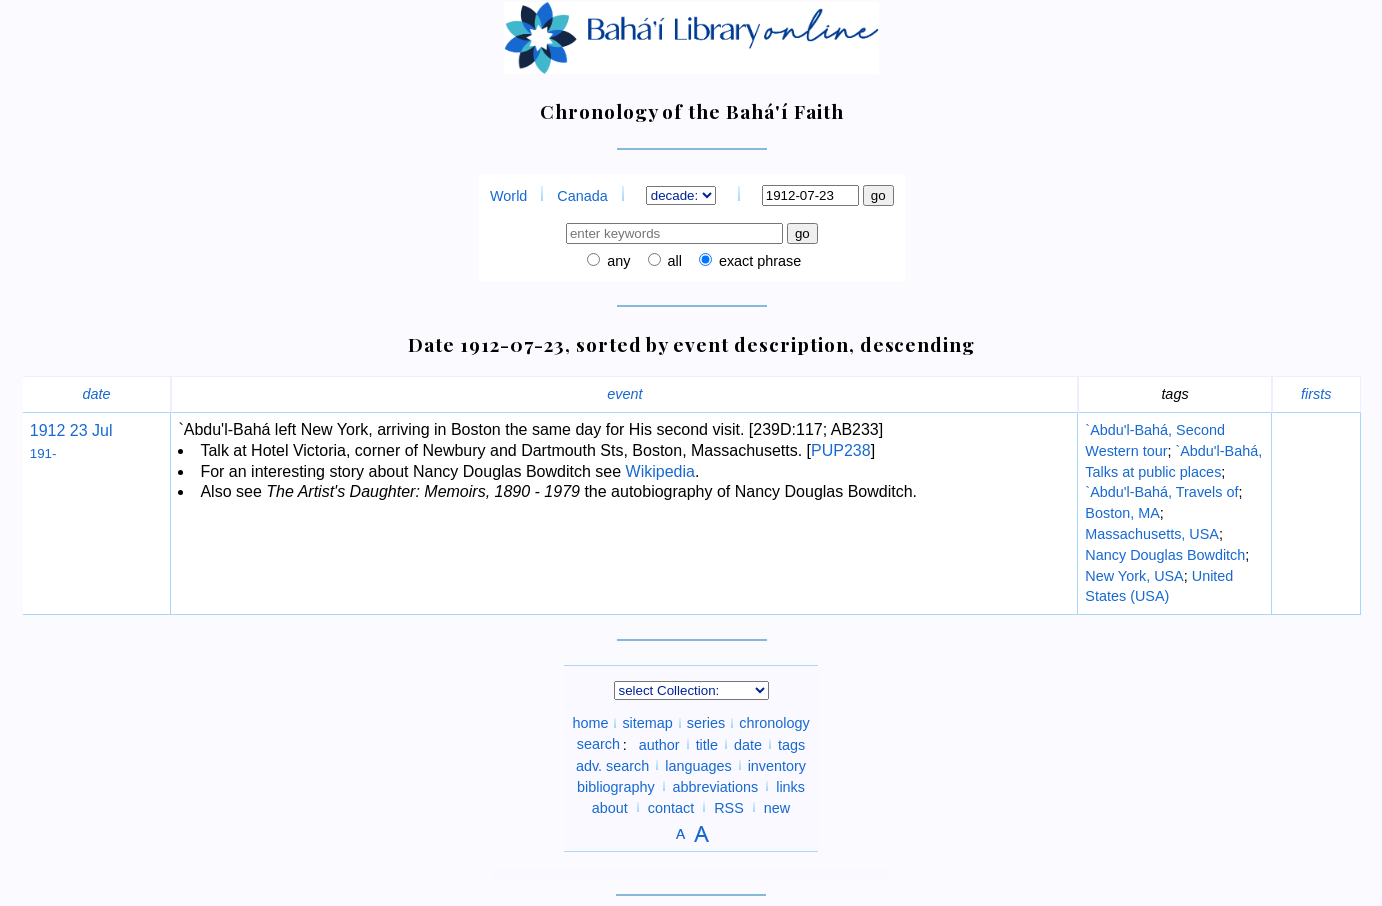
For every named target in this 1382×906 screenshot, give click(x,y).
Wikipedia (660, 471)
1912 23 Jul (71, 430)
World (508, 196)
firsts (1316, 394)
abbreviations (716, 786)
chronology (774, 723)
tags (791, 744)
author (659, 744)
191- (43, 453)
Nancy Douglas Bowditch (1165, 555)
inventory (777, 765)
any (616, 261)
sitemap (647, 723)
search (598, 744)
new (777, 807)
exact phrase (758, 261)
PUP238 (841, 450)
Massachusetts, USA (1152, 534)
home (590, 723)
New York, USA (1134, 576)
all (673, 261)
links (790, 786)
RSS (729, 807)
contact (671, 807)
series (706, 723)
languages (698, 765)
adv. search (612, 765)
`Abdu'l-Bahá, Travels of (1161, 492)
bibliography (616, 786)
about (610, 807)
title (707, 744)
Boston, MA (1122, 513)
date (97, 394)
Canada (582, 196)
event (624, 394)
